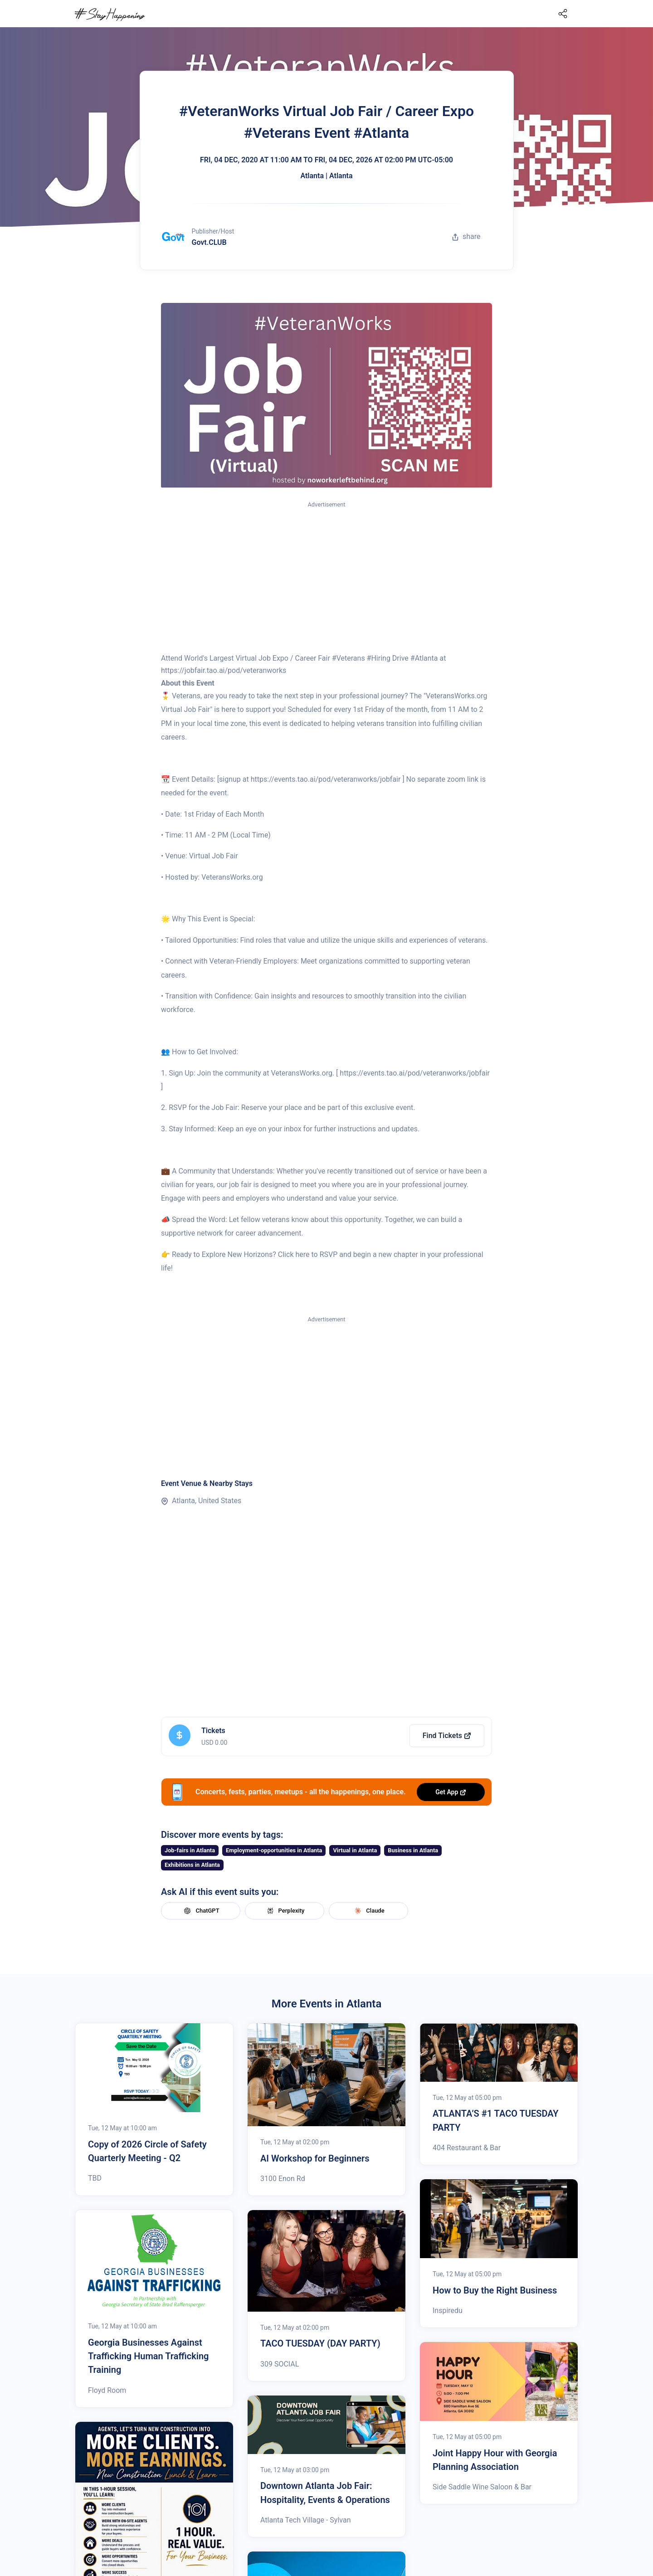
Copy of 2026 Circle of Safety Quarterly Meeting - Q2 (147, 2151)
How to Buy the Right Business (495, 2290)
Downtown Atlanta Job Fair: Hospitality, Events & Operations (325, 2492)
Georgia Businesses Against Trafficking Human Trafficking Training (148, 2356)
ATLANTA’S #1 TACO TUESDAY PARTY (496, 2120)
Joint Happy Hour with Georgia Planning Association (495, 2460)
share (466, 236)
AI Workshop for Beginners (315, 2158)
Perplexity (285, 1910)
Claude (368, 1910)
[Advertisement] (326, 577)
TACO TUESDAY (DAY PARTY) (320, 2343)
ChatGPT (200, 1910)
